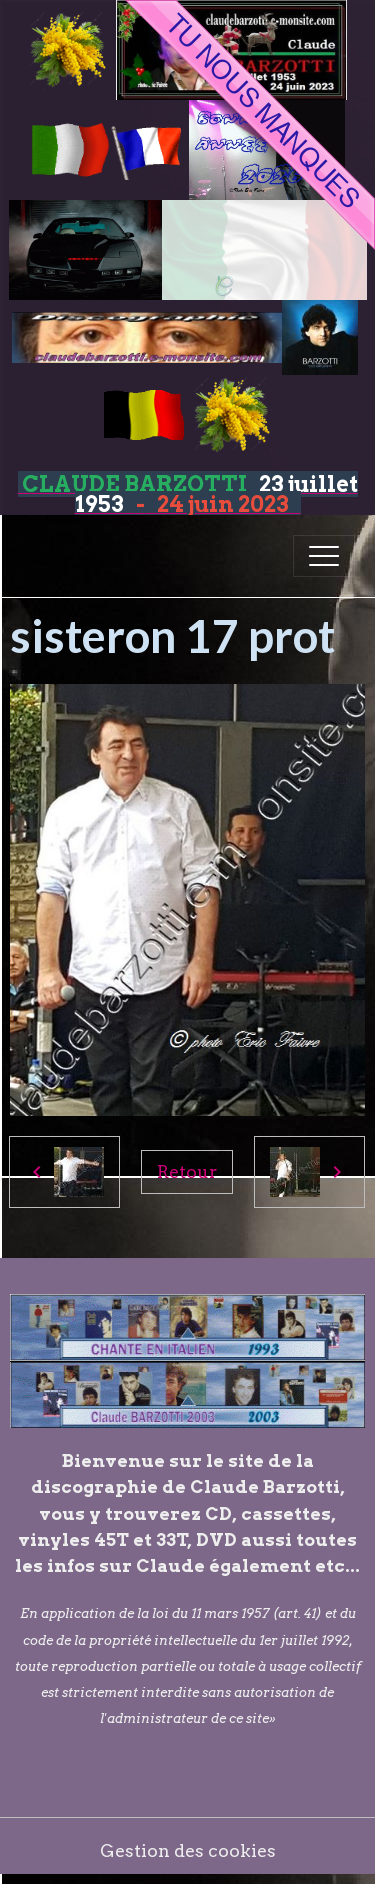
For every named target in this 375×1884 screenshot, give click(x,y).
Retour (187, 1171)
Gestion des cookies (188, 1850)
